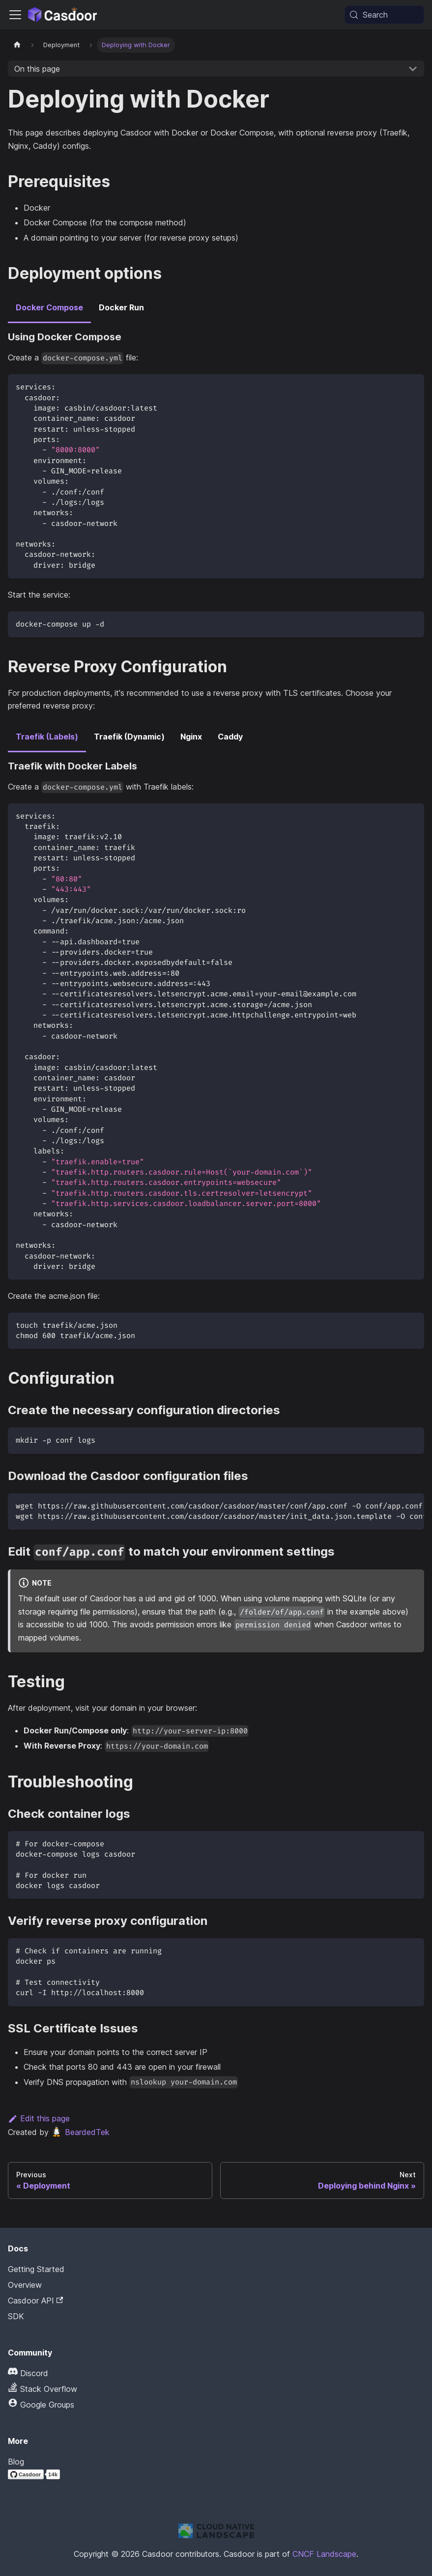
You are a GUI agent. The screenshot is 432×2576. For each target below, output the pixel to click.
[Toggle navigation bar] (15, 14)
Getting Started (36, 2269)
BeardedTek (80, 2132)
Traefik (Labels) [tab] (47, 736)
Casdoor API (35, 2300)
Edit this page (39, 2118)
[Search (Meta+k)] (384, 14)
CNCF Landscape (324, 2554)
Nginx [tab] (191, 736)
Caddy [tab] (230, 736)
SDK (16, 2316)
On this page (37, 69)
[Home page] (17, 45)
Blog (16, 2461)
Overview (25, 2285)
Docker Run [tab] (121, 307)
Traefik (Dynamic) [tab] (129, 736)
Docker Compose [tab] (49, 307)
